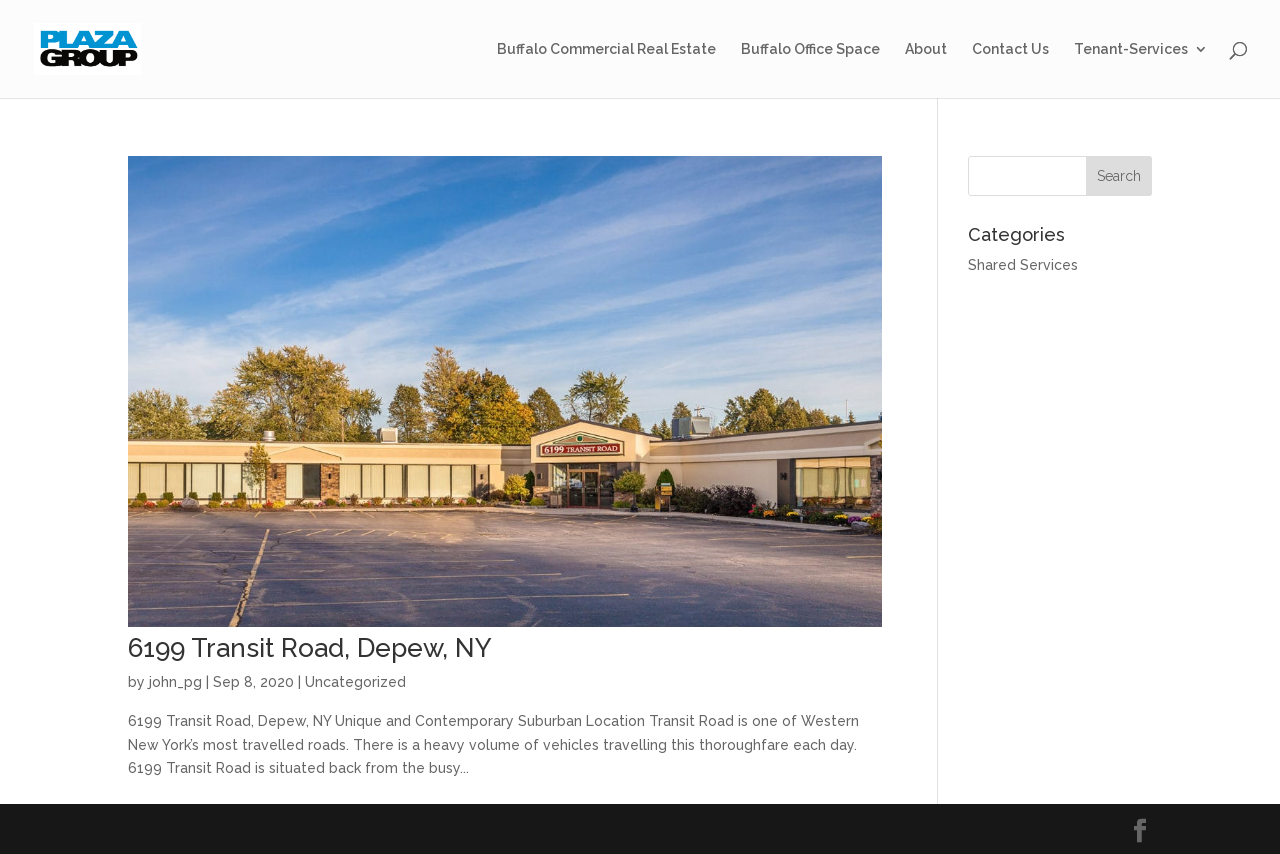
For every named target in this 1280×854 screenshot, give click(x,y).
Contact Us (1010, 49)
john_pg (175, 682)
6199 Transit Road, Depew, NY (310, 648)
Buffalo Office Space (810, 49)
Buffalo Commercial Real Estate (606, 49)
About (926, 49)
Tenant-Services (1131, 49)
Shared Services (1023, 265)
